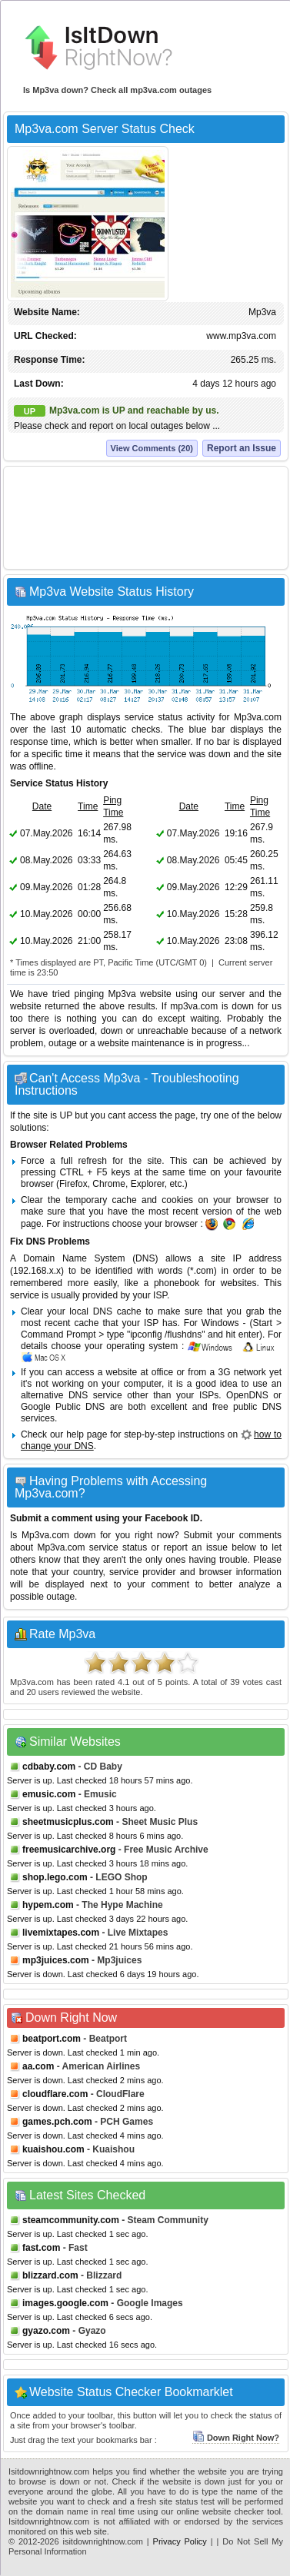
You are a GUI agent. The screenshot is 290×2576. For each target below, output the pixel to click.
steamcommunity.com (70, 2220)
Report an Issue (241, 448)
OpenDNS (247, 1395)
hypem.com (48, 1905)
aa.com (38, 2066)
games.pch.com (57, 2121)
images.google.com (65, 2303)
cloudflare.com (55, 2094)
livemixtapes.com (60, 1932)
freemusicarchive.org (68, 1849)
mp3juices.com (55, 1960)
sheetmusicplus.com (68, 1821)
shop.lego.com (55, 1877)
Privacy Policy (180, 2541)
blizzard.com (50, 2275)
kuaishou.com (53, 2149)
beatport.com (51, 2038)
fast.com (41, 2247)
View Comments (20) (152, 448)
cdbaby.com (48, 1766)
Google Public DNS (63, 1406)
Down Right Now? (235, 2437)
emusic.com (48, 1794)
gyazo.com (46, 2330)
